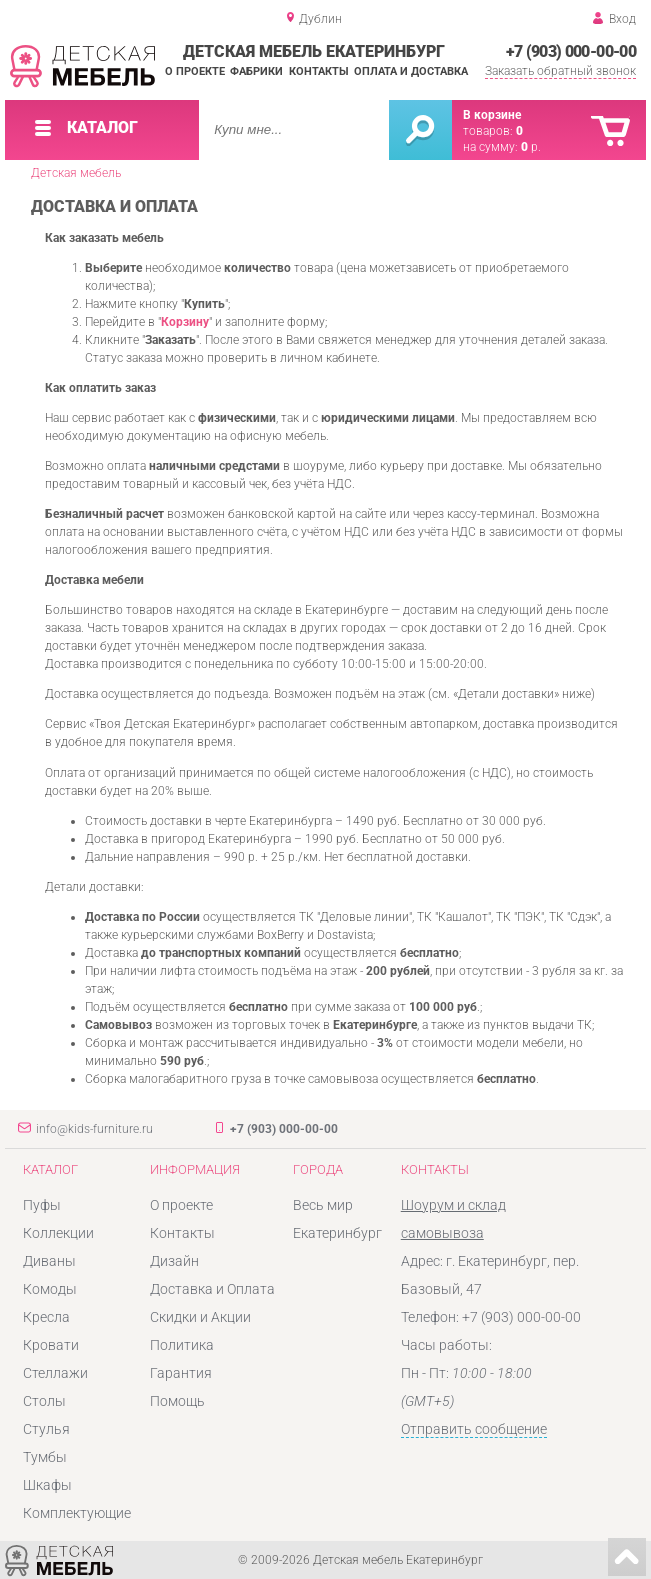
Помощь (177, 1401)
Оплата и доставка (411, 71)
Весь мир (323, 1205)
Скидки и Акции (200, 1317)
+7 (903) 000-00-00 (571, 51)
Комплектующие (77, 1513)
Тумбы (45, 1457)
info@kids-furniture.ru (94, 1129)
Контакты (319, 71)
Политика (182, 1345)
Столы (44, 1401)
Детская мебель (76, 173)
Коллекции (58, 1233)
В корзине (492, 115)
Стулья (46, 1429)
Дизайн (174, 1261)
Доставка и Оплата (212, 1289)
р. (531, 147)
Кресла (46, 1317)
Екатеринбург (337, 1233)
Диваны (49, 1261)
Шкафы (47, 1485)
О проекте (195, 71)
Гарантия (181, 1373)
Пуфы (42, 1205)
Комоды (50, 1289)
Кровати (51, 1345)
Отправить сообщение (474, 1429)
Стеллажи (55, 1373)
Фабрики (256, 71)
